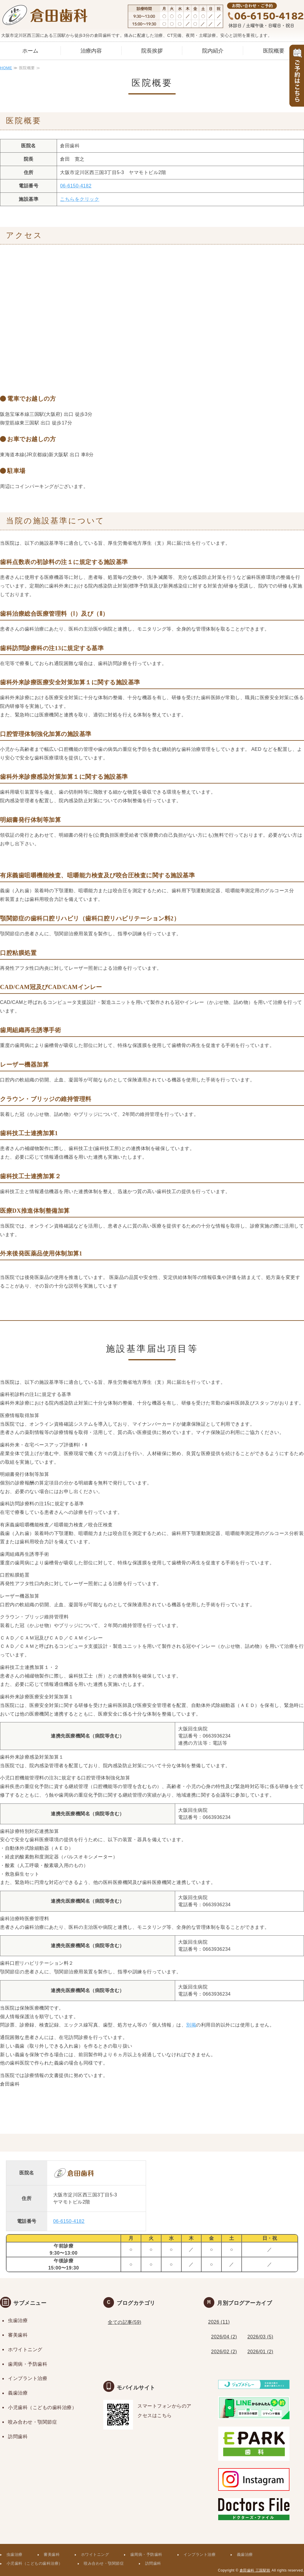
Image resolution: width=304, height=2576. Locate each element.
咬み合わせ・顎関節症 (32, 2422)
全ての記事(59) (124, 2322)
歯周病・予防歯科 (27, 2364)
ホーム (30, 51)
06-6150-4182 (75, 185)
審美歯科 (18, 2334)
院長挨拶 (152, 51)
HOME (6, 68)
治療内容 (91, 51)
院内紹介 (213, 51)
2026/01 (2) (260, 2351)
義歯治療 (18, 2392)
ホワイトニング (25, 2349)
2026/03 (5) (260, 2336)
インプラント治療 (27, 2378)
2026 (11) (219, 2321)
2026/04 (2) (224, 2336)
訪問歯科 (18, 2436)
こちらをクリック (79, 199)
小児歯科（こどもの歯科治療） (42, 2407)
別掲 (191, 2024)
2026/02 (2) (224, 2351)
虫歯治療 (18, 2320)
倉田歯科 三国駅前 (255, 2570)
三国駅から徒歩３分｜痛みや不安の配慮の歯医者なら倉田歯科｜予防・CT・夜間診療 (44, 16)
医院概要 (273, 51)
